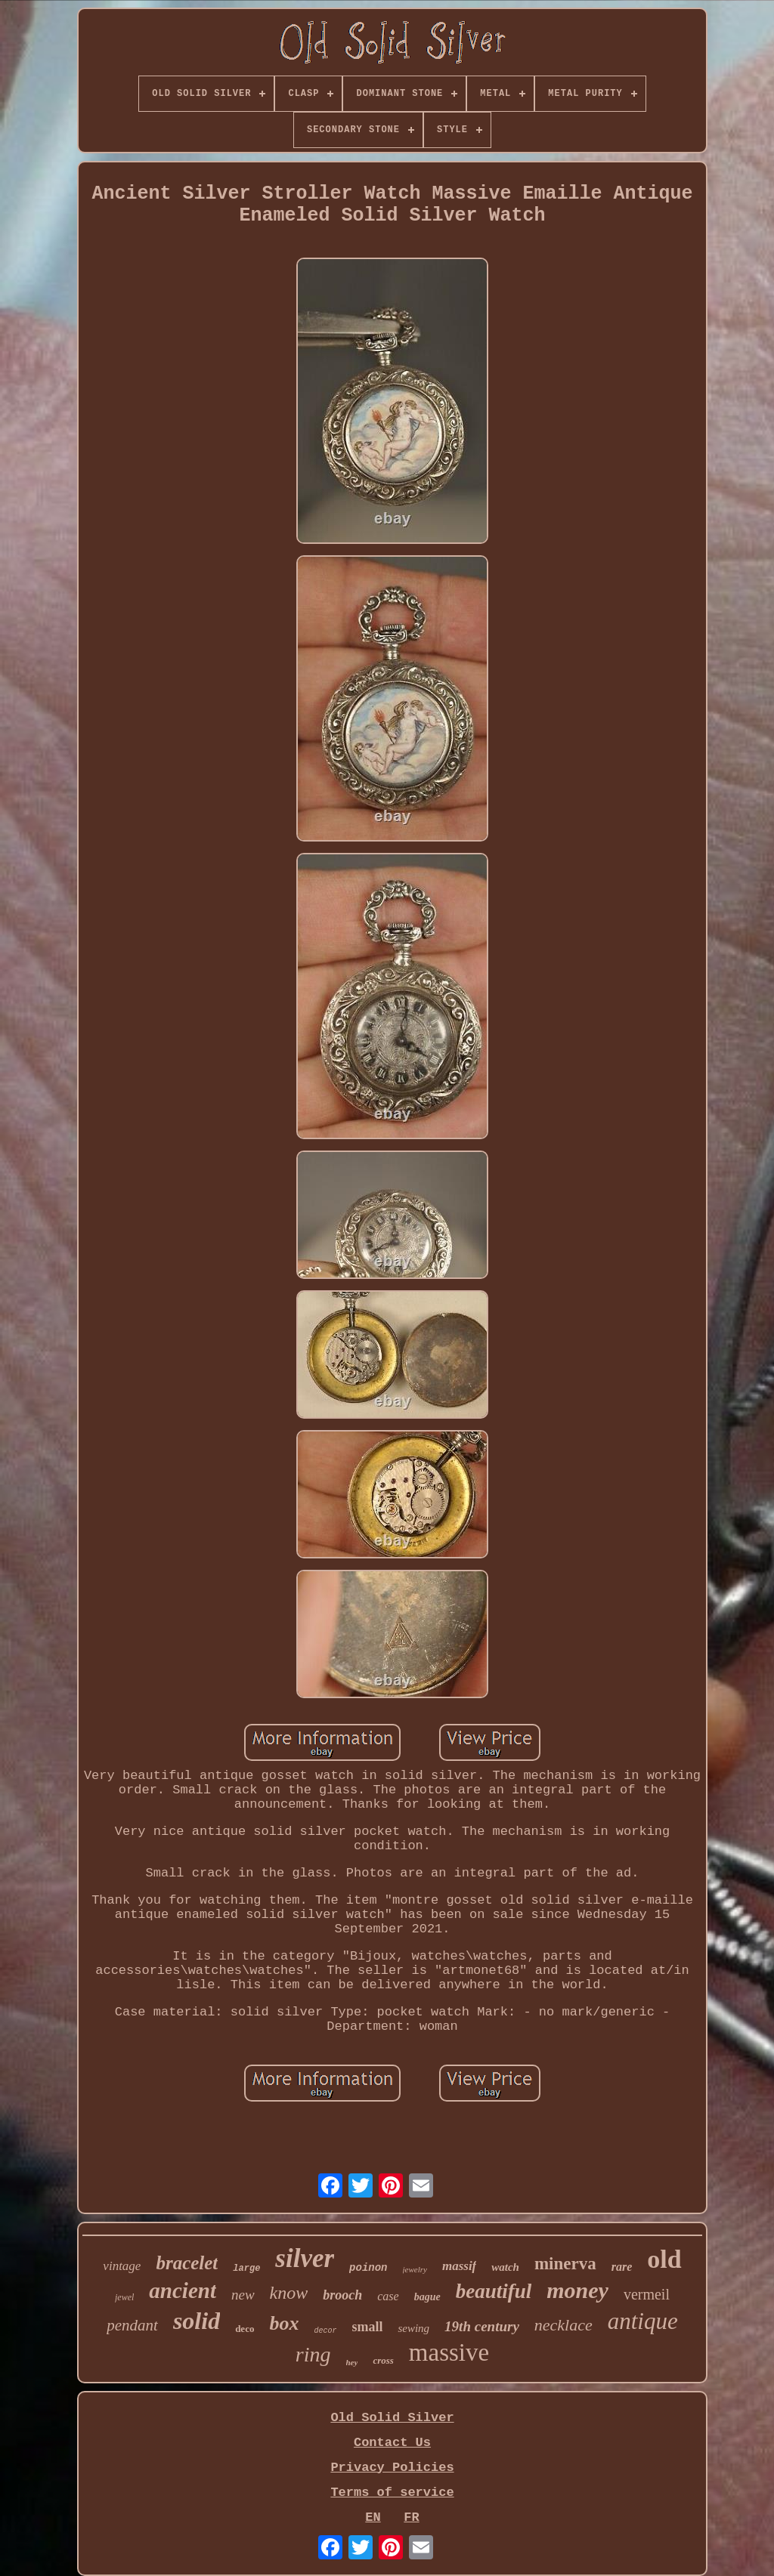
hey (352, 2362)
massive (449, 2352)
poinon (368, 2268)
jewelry (415, 2269)
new (243, 2295)
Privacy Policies (392, 2467)
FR (411, 2517)
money (577, 2290)
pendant (132, 2325)
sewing (413, 2328)
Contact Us (392, 2442)
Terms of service (392, 2492)
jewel (124, 2297)
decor (325, 2331)
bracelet (187, 2263)
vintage (122, 2266)
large (246, 2268)
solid (196, 2320)
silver (304, 2258)
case (387, 2296)
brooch (342, 2295)
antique (643, 2321)
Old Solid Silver (392, 2418)
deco (244, 2328)
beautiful (494, 2291)
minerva (565, 2263)
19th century (481, 2326)
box (284, 2323)
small (366, 2326)
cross (383, 2360)
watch (505, 2267)
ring (313, 2354)
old (664, 2259)
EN (372, 2517)
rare (622, 2266)
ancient (182, 2290)
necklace (563, 2324)
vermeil (647, 2294)
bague (427, 2297)
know (289, 2293)
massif (459, 2266)
